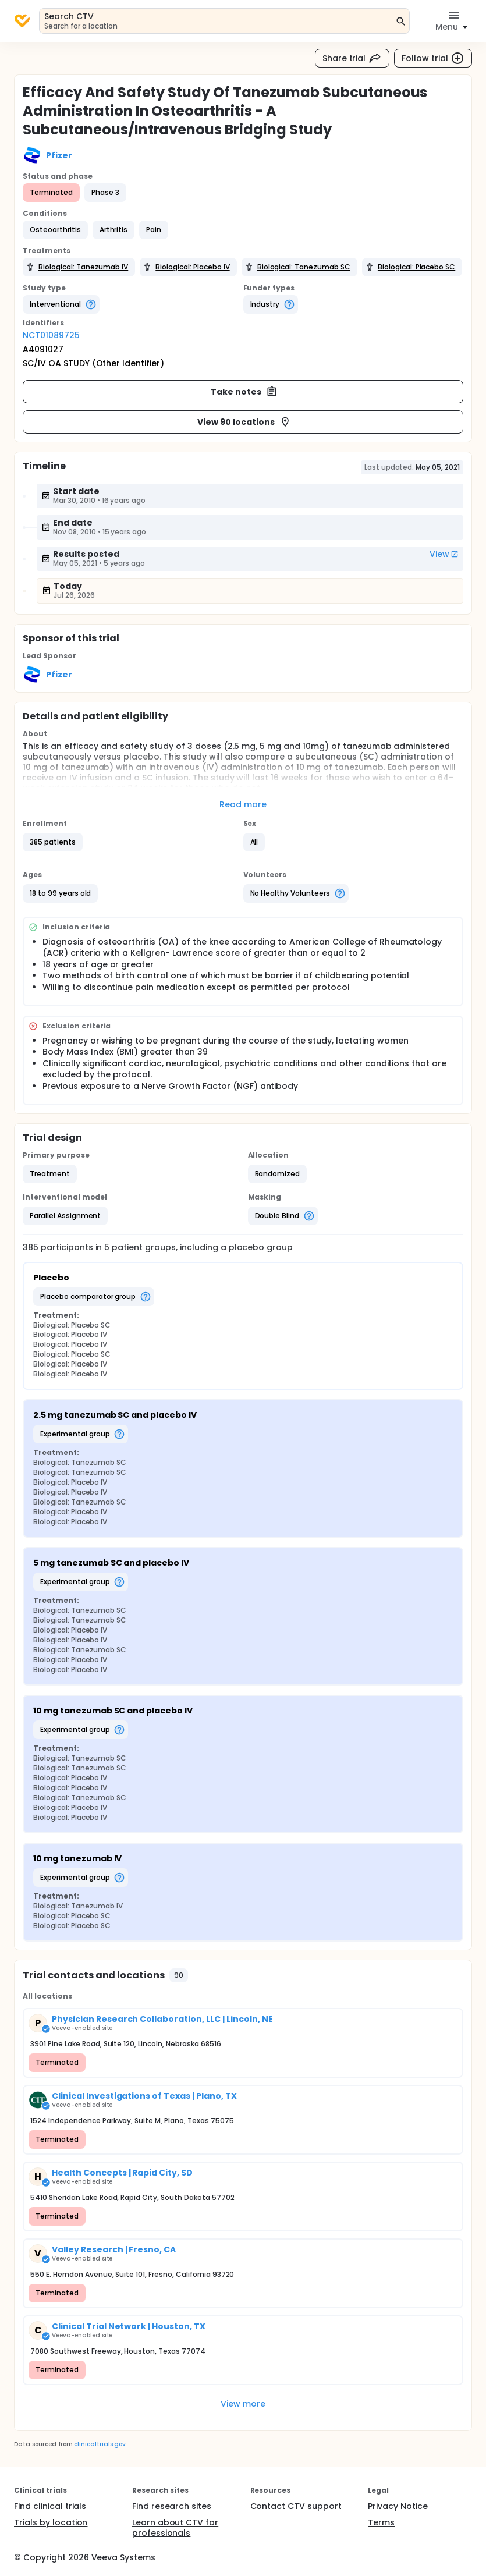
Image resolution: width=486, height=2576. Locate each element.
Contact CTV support (296, 2506)
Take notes (244, 392)
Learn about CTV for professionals (175, 2527)
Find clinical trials (50, 2506)
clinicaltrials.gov (99, 2444)
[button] (55, 230)
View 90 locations (244, 422)
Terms (381, 2522)
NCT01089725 (51, 335)
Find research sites (171, 2506)
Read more (243, 804)
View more (243, 2404)
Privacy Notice (398, 2506)
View (444, 554)
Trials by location (50, 2522)
